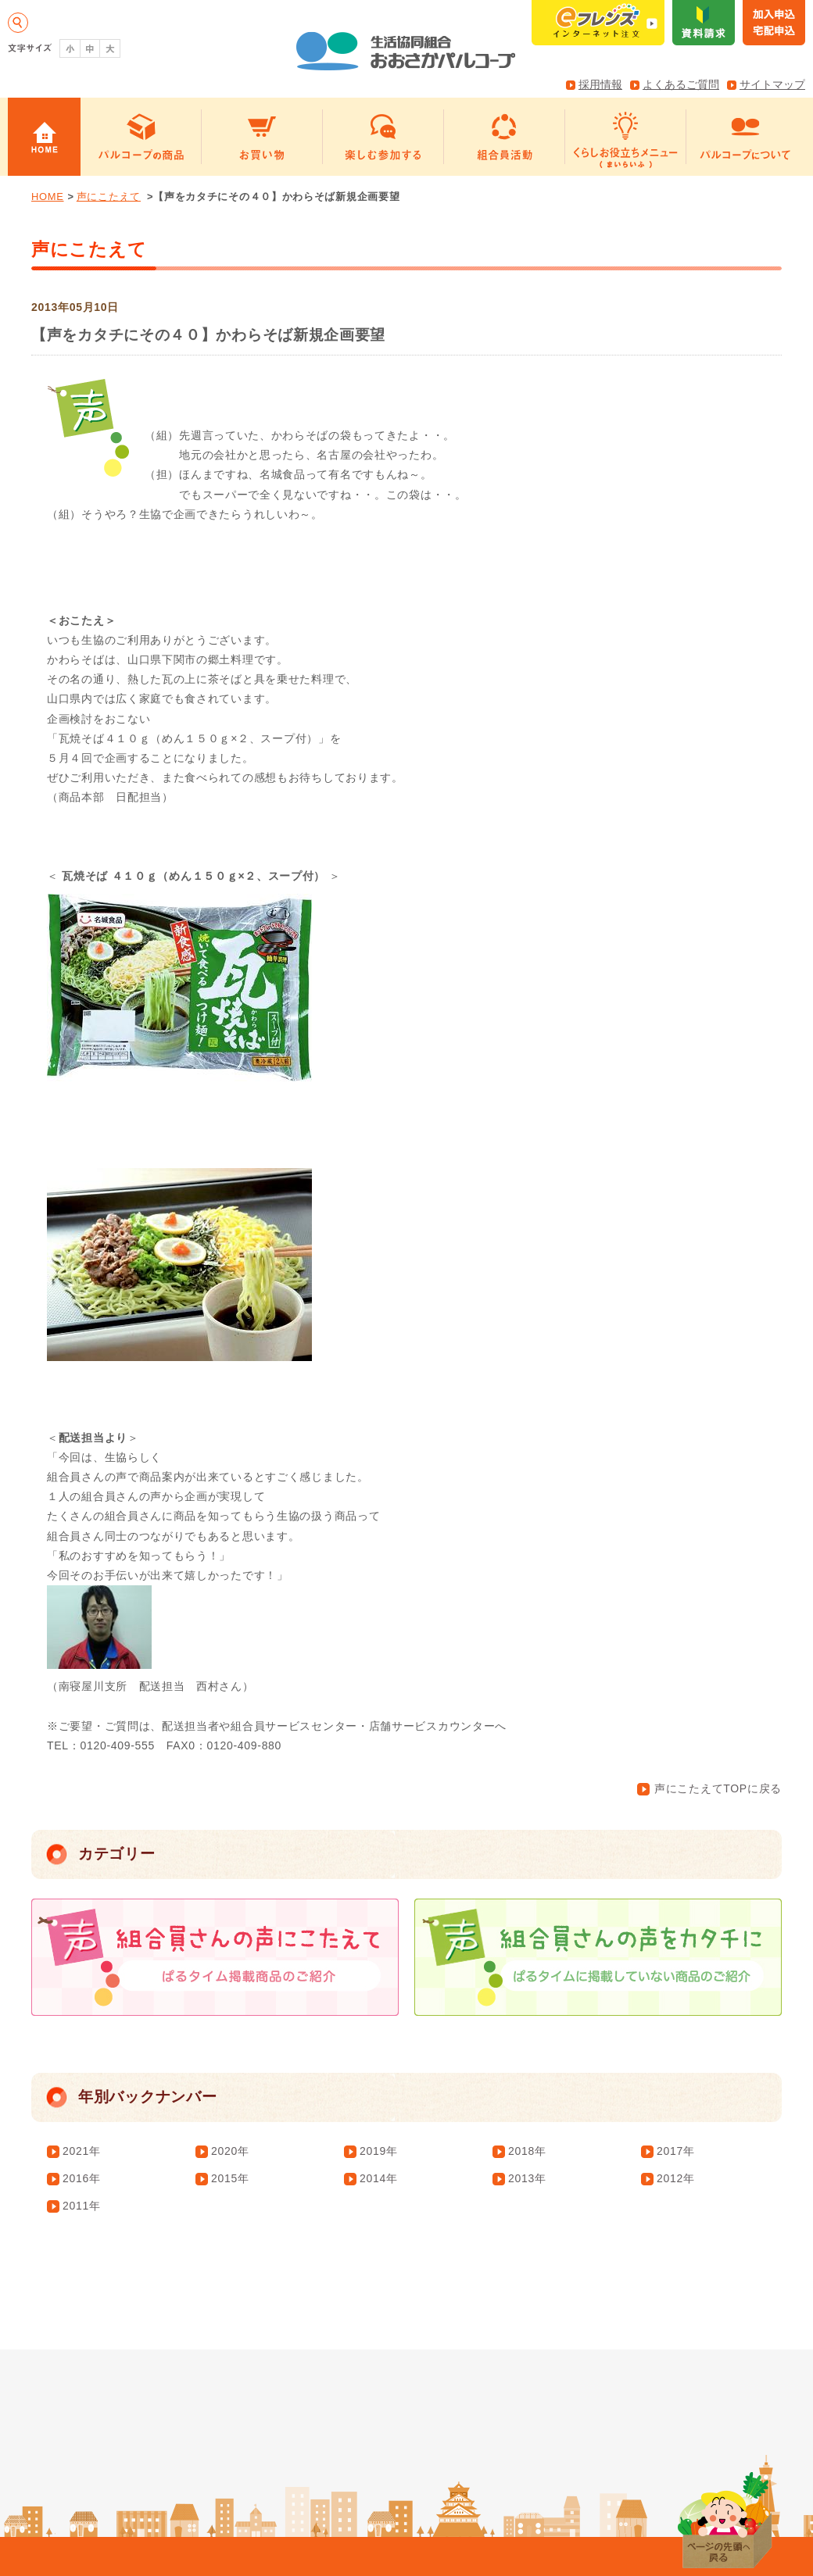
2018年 (527, 2151)
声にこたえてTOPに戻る (709, 1788)
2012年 (676, 2178)
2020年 (230, 2151)
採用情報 (600, 84)
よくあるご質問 (681, 84)
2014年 (379, 2178)
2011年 (82, 2205)
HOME (47, 196)
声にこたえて (109, 196)
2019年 (379, 2151)
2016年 (82, 2178)
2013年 (527, 2178)
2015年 (230, 2178)
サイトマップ (772, 84)
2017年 (676, 2151)
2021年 (82, 2151)
